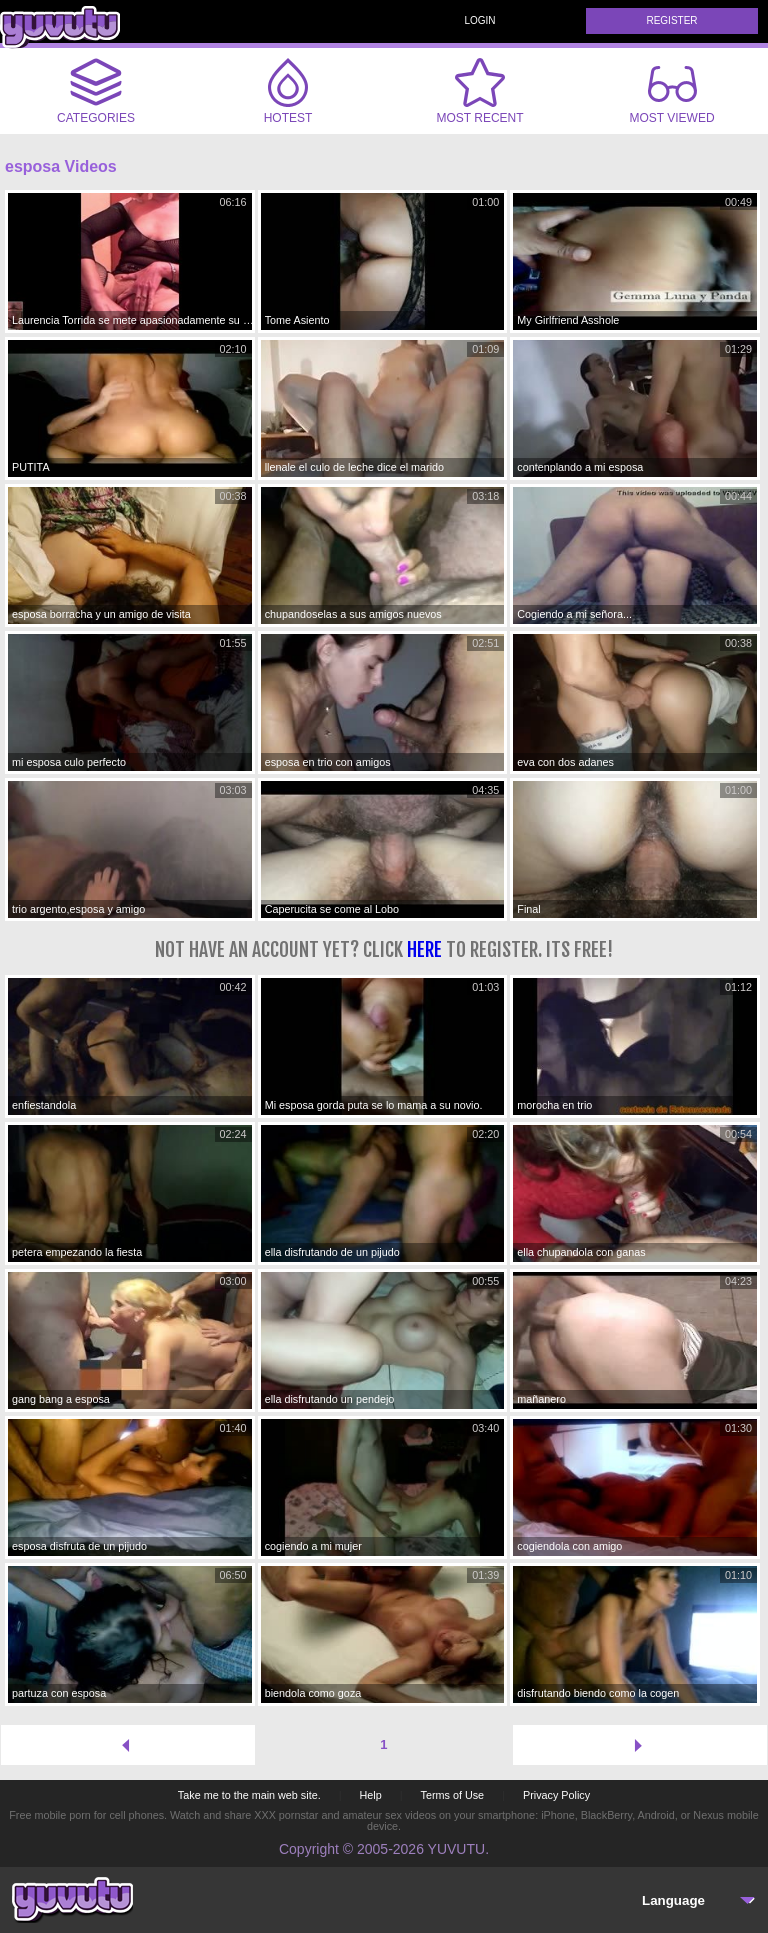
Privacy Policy (556, 1795)
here (424, 949)
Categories (96, 91)
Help (370, 1795)
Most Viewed (671, 95)
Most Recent (479, 91)
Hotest (288, 91)
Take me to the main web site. (249, 1795)
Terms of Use (453, 1795)
